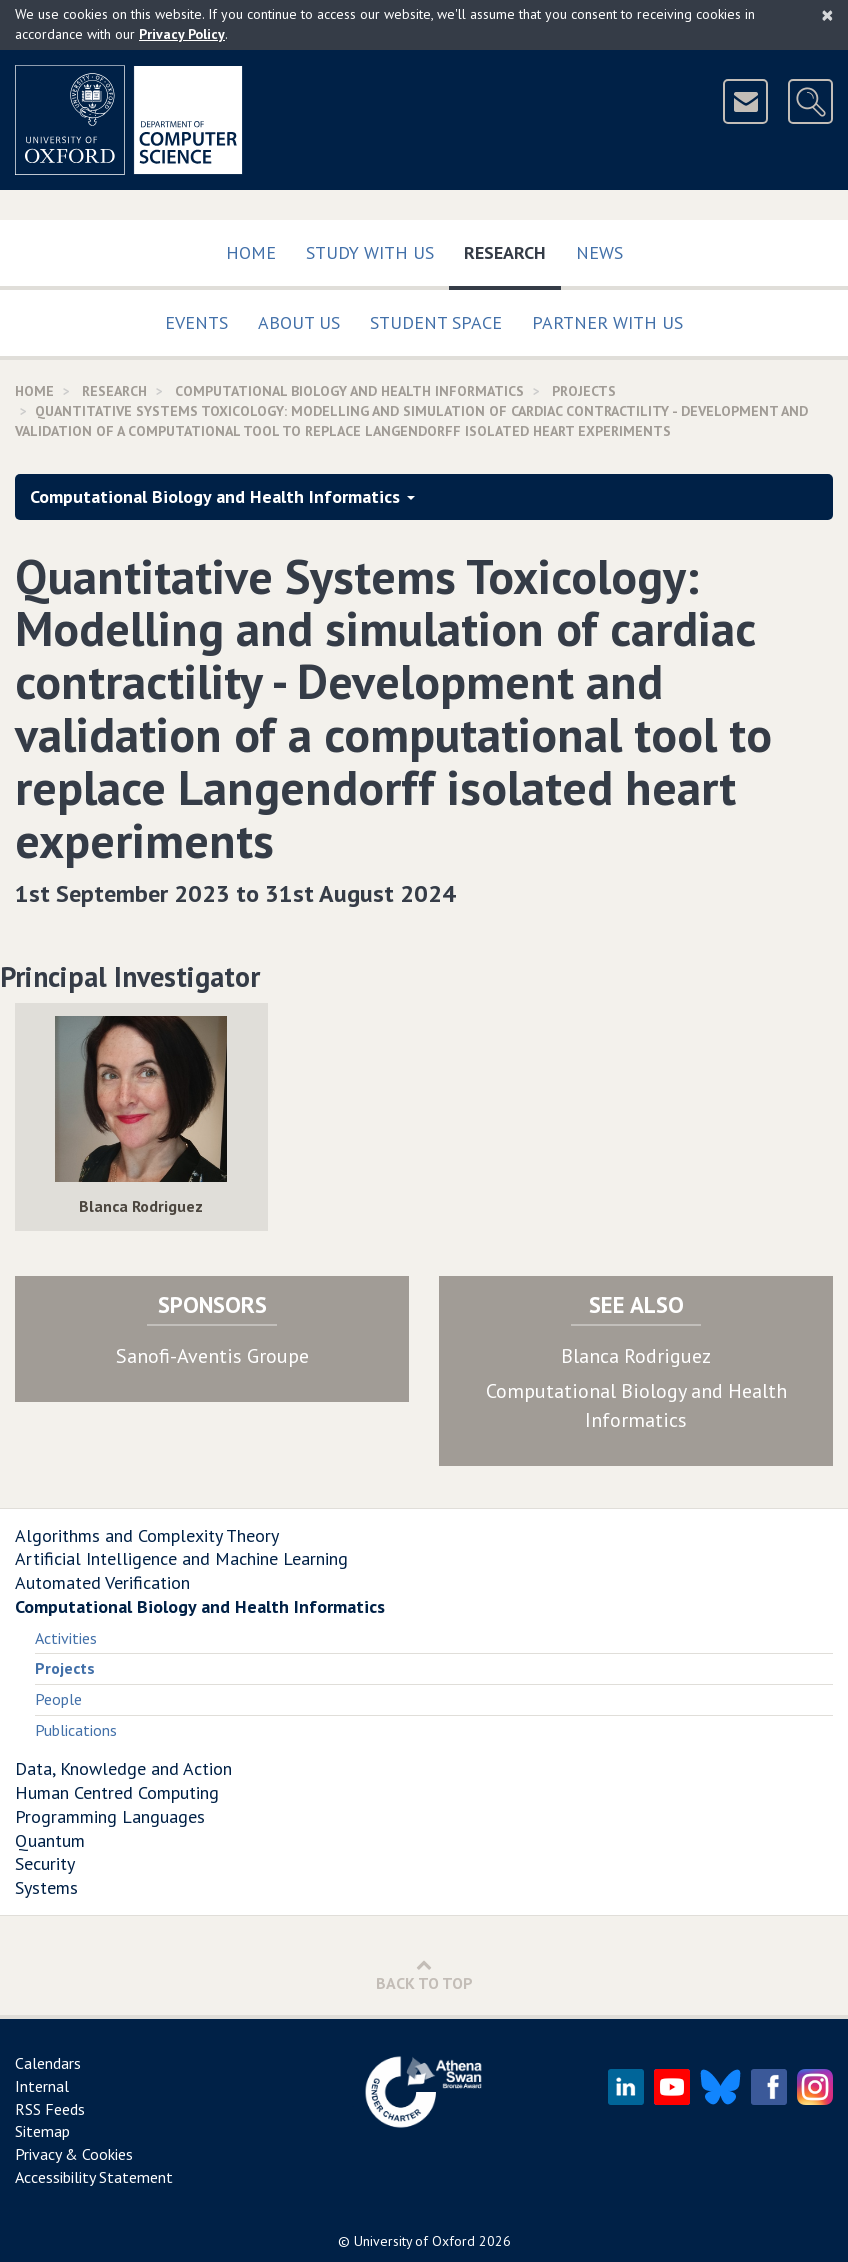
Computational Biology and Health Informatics (349, 391)
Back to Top (424, 1974)
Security (45, 1863)
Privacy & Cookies (74, 2154)
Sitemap (42, 2131)
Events (196, 322)
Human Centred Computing (117, 1792)
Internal (42, 2086)
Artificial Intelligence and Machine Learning (181, 1558)
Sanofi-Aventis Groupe (212, 1356)
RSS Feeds (50, 2109)
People (58, 1699)
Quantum (50, 1840)
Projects (584, 391)
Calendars (48, 2063)
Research (512, 248)
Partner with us (607, 322)
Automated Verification (102, 1582)
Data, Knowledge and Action (123, 1768)
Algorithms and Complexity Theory (147, 1535)
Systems (46, 1887)
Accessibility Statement (94, 2177)
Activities (66, 1638)
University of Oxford (414, 2241)
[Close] (827, 15)
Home (251, 252)
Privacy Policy (182, 34)
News (599, 252)
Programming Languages (110, 1816)
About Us (299, 322)
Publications (76, 1730)
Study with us (370, 252)
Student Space (436, 322)
